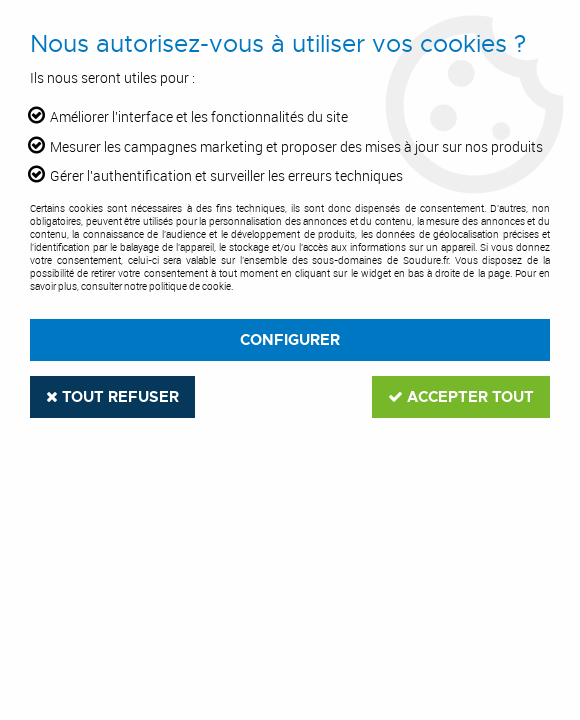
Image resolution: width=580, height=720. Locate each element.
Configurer (290, 340)
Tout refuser (112, 397)
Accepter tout (461, 397)
